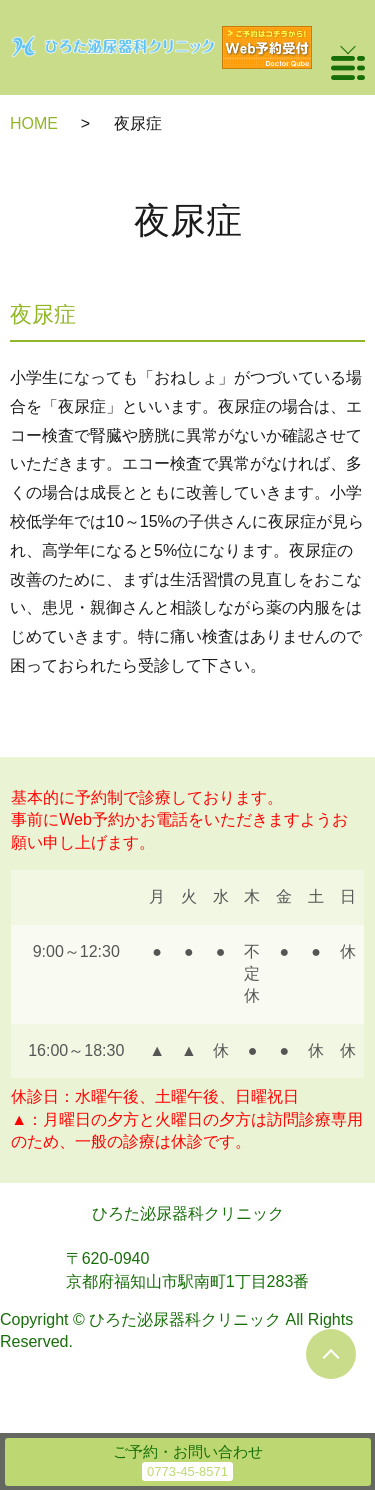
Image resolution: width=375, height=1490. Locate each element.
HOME (34, 123)
